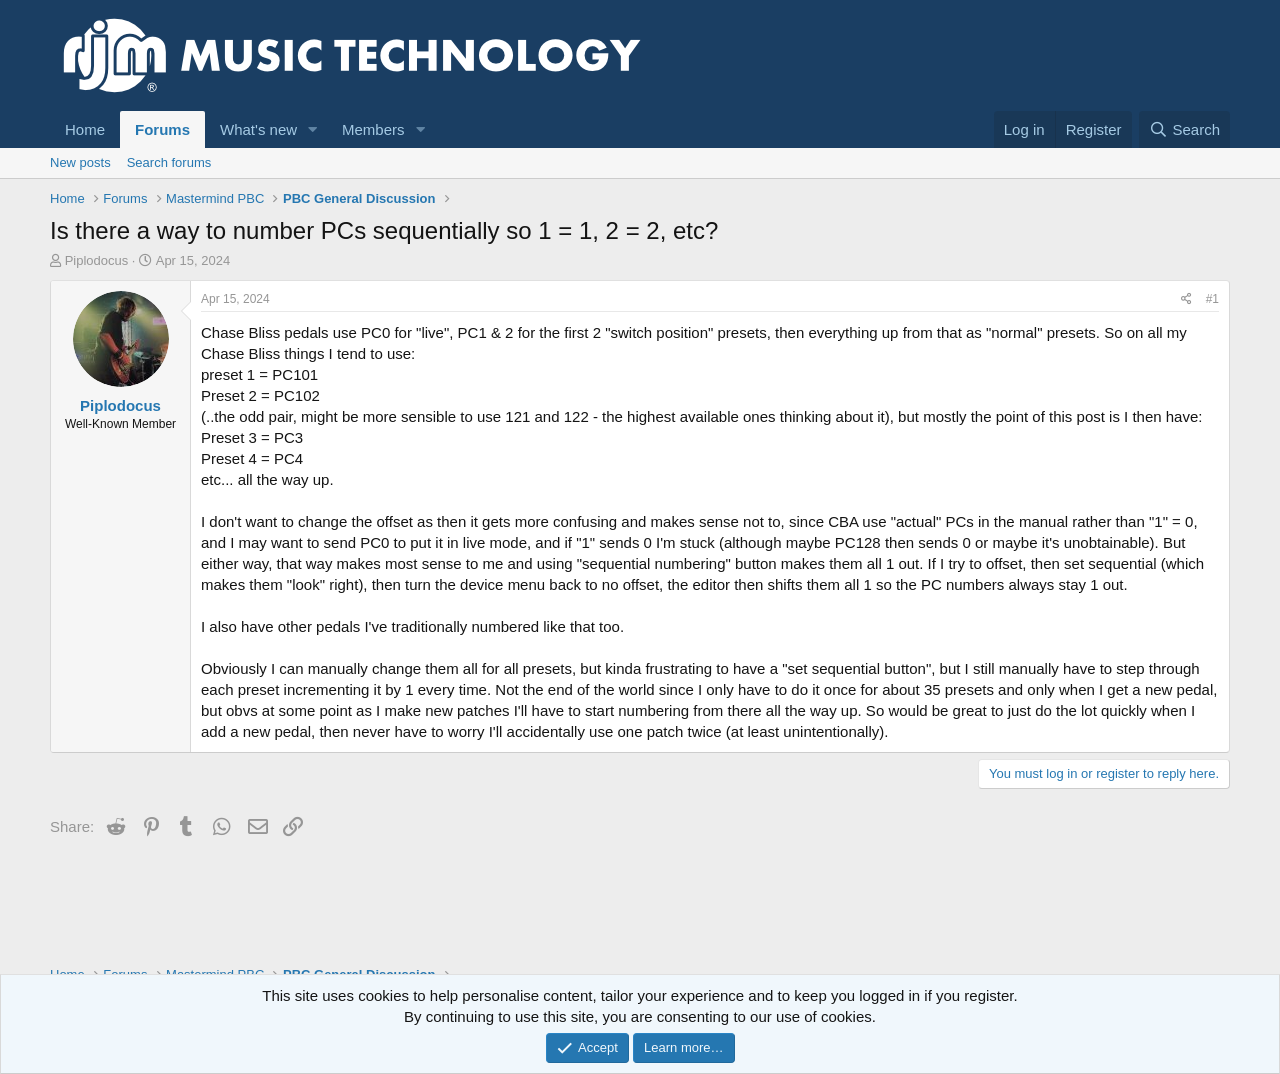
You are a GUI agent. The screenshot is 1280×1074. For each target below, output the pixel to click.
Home (85, 129)
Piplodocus (97, 260)
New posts (80, 162)
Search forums (169, 162)
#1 (1212, 299)
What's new (258, 129)
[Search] (1184, 129)
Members (373, 129)
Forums (162, 129)
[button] (313, 129)
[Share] (1186, 299)
